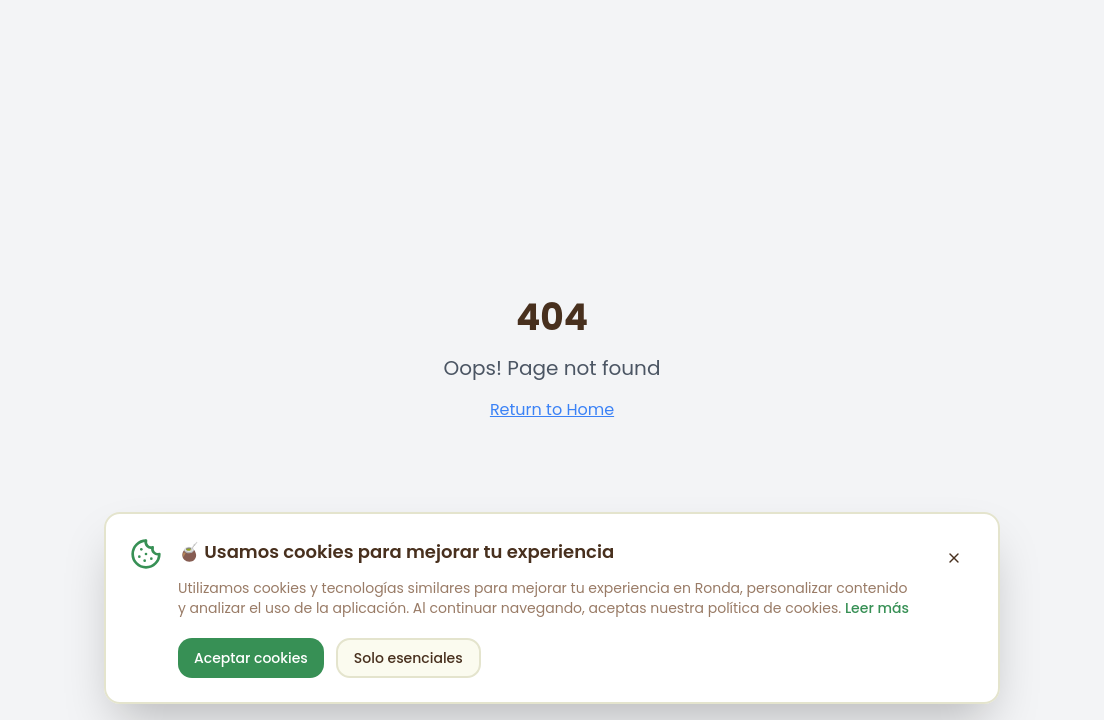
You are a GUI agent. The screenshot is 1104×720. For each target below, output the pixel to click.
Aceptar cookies (251, 658)
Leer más (877, 608)
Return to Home (552, 409)
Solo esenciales (408, 658)
